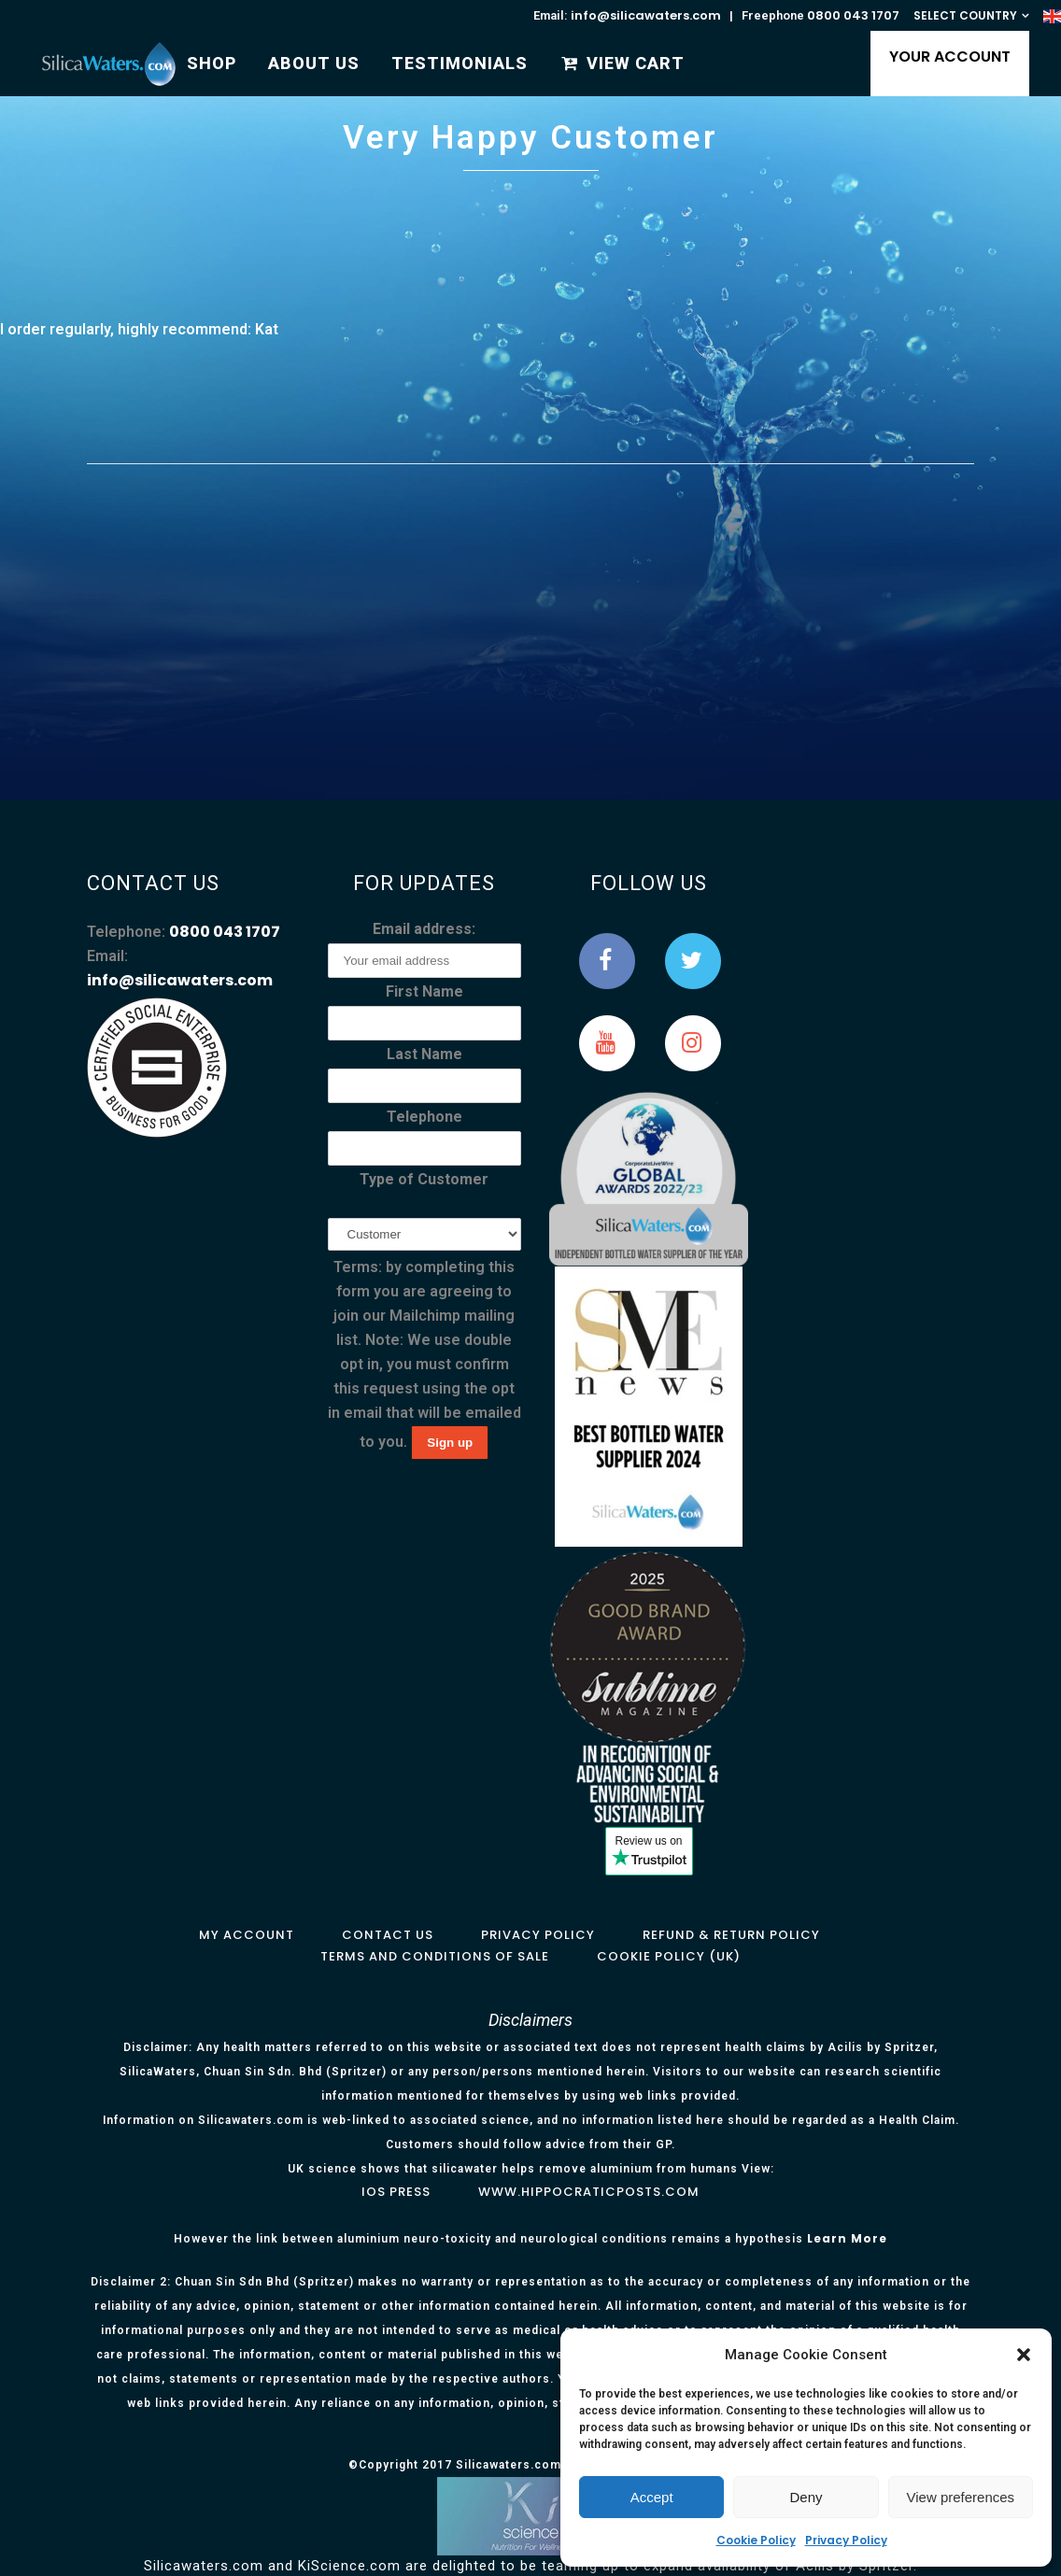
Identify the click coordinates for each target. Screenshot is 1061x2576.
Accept (651, 2497)
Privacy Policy (846, 2540)
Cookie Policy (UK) (669, 1956)
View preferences (961, 2497)
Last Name (424, 1054)
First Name (424, 991)
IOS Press (396, 2192)
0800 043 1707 (853, 15)
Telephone (424, 1116)
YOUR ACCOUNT (939, 56)
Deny (805, 2497)
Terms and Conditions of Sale (434, 1956)
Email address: (424, 929)
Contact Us (387, 1935)
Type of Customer (424, 1179)
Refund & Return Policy (731, 1935)
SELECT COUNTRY (965, 15)
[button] (1023, 2354)
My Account (246, 1935)
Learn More (847, 2238)
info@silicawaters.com (646, 15)
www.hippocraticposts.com (589, 2192)
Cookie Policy (756, 2540)
